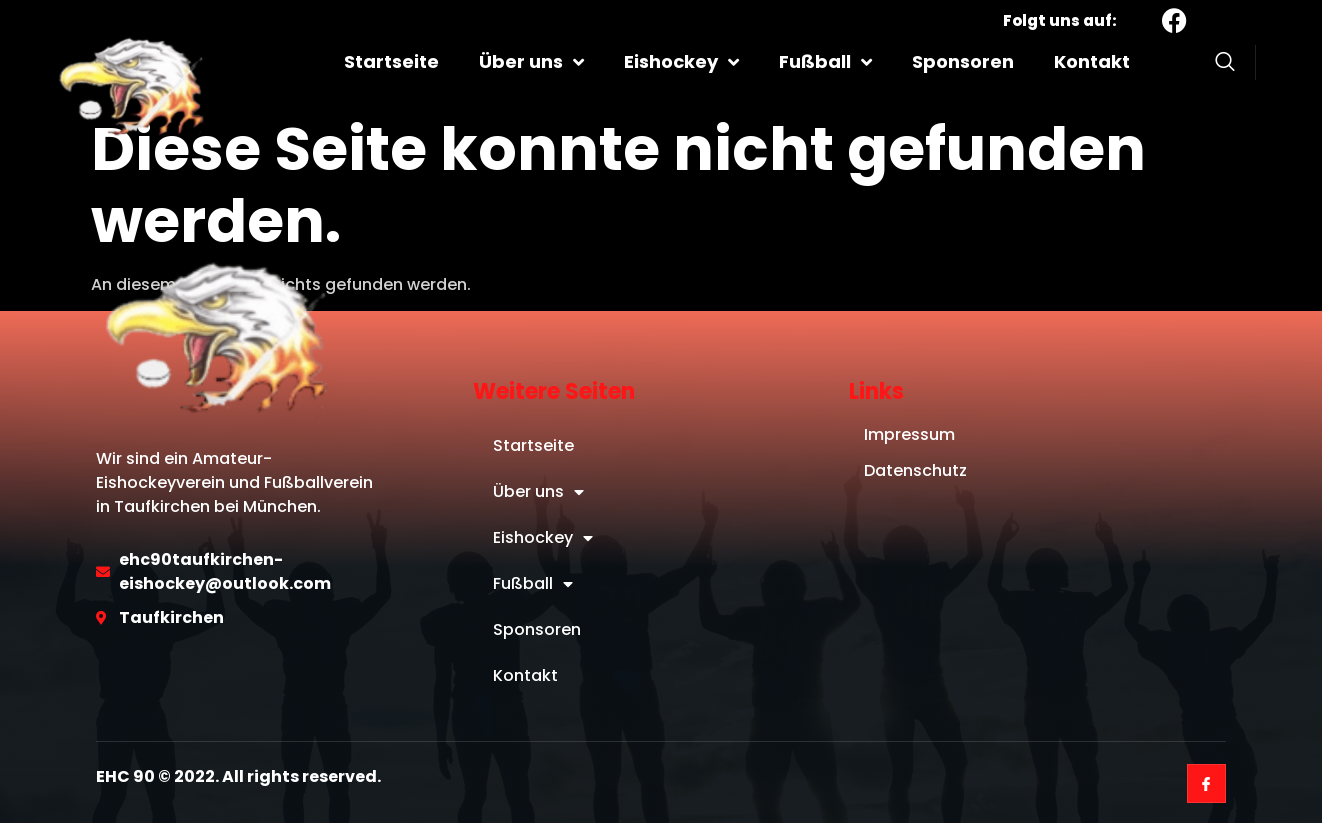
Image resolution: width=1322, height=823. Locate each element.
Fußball (825, 62)
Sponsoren (963, 61)
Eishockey (681, 62)
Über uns (531, 62)
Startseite (391, 61)
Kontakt (1092, 61)
